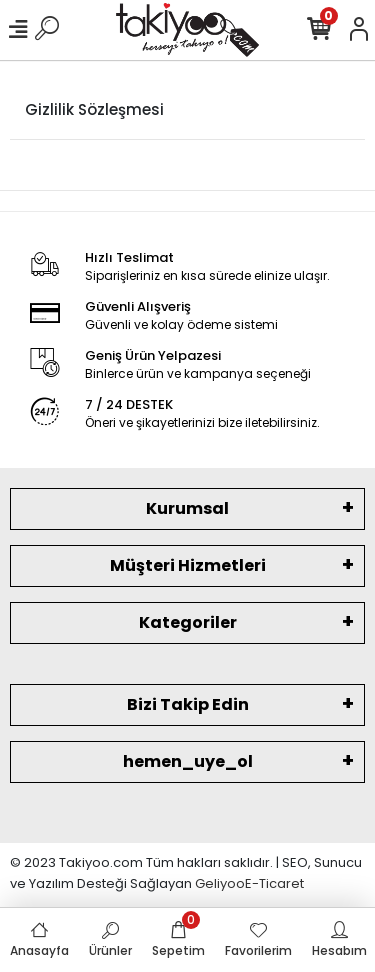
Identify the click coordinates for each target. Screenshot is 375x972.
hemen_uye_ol (188, 761)
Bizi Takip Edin (188, 704)
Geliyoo (220, 883)
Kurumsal (187, 508)
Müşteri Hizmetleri (188, 565)
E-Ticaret (274, 883)
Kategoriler (188, 622)
